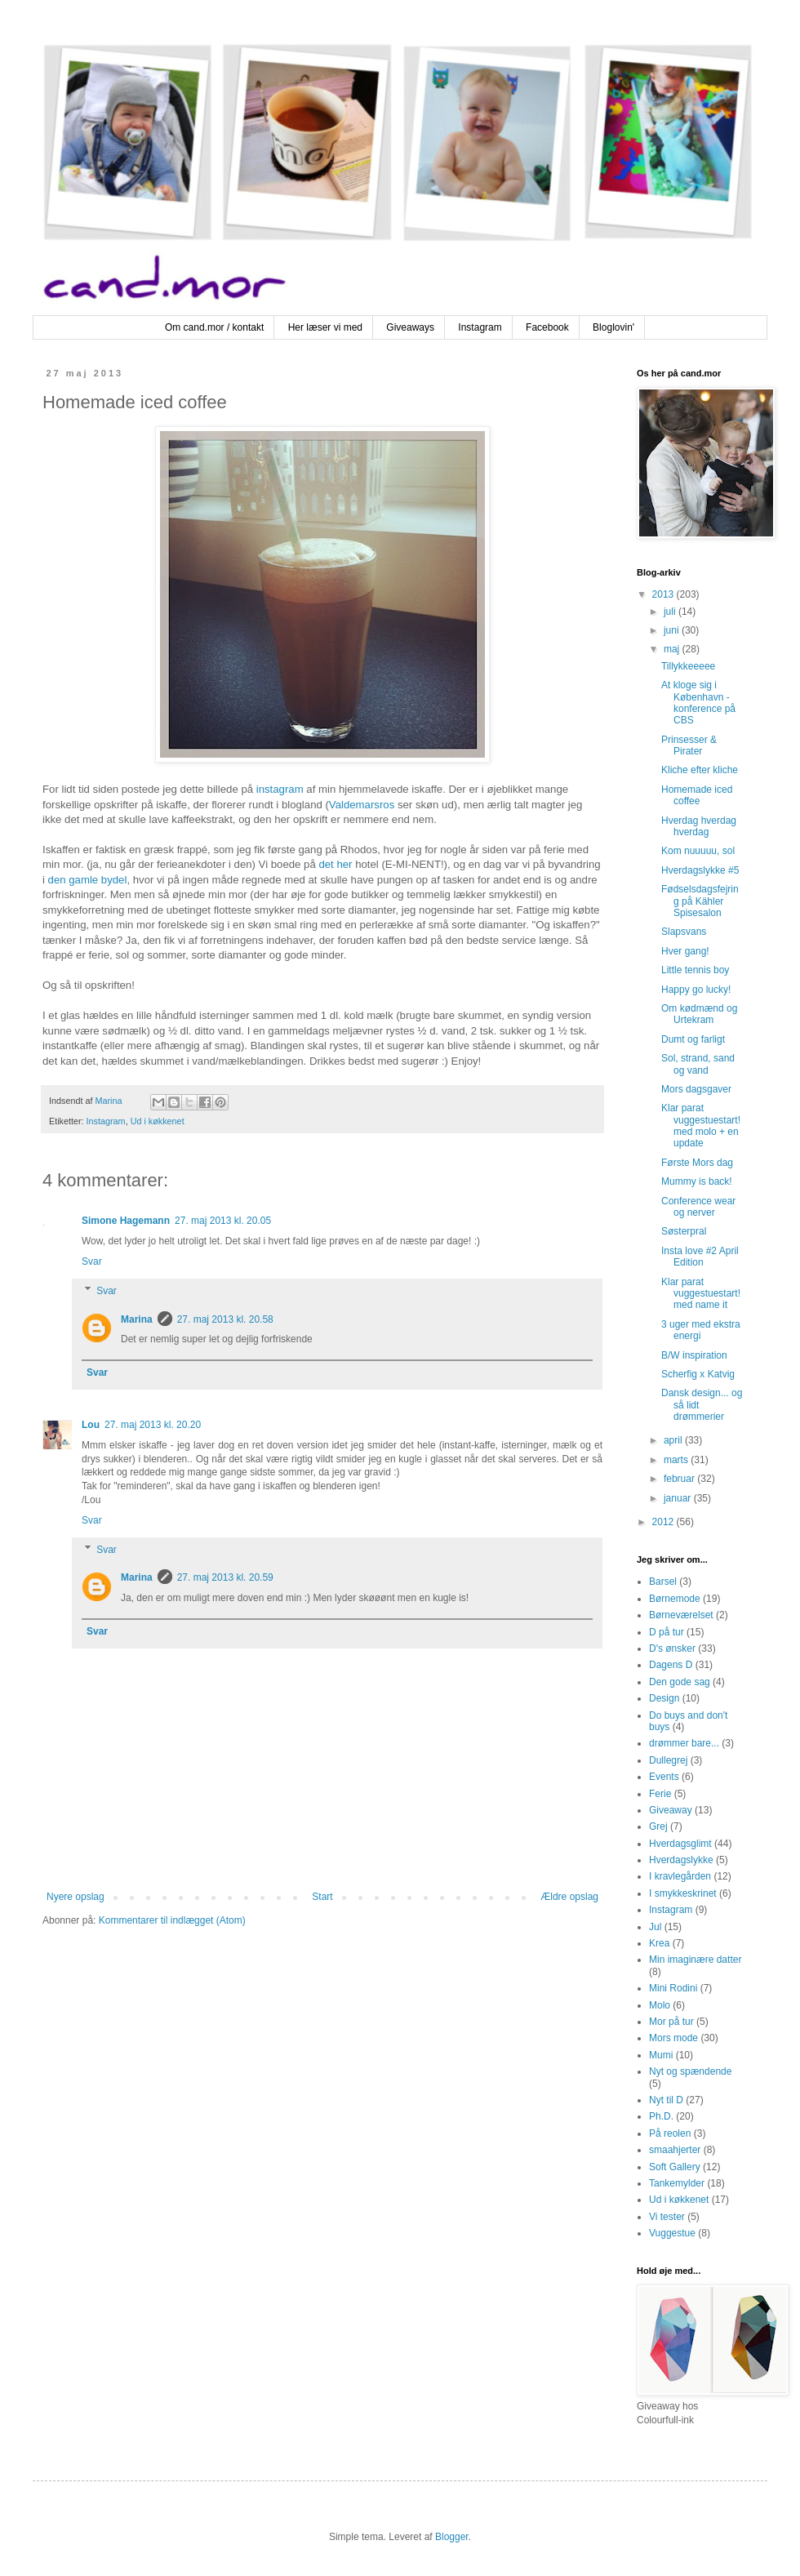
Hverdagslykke (681, 1860)
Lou (91, 1424)
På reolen (670, 2133)
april (674, 1440)
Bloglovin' (613, 327)
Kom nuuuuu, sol (698, 850)
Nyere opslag (75, 1896)
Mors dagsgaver (696, 1089)
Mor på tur (671, 2021)
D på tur (666, 1632)
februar (680, 1478)
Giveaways (410, 327)
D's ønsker (672, 1648)
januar (679, 1498)
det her (335, 864)
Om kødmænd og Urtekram (699, 1014)
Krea (659, 1943)
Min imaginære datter (695, 1959)
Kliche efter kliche (699, 770)
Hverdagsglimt (680, 1843)
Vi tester (667, 2216)
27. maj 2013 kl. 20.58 (225, 1319)
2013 (664, 594)
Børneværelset (681, 1615)
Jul (655, 1927)
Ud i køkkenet (157, 1121)
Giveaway (670, 1810)
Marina (137, 1319)
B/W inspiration (694, 1355)
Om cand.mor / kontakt (214, 327)
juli (671, 611)
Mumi (661, 2055)
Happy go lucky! (696, 989)
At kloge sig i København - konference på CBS (698, 702)
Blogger (452, 2537)
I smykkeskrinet (683, 1893)
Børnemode (674, 1598)
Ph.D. (661, 2116)
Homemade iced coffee (696, 795)
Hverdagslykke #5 (700, 870)
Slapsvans (683, 931)
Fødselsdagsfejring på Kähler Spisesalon (700, 901)
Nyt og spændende (690, 2071)
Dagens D (670, 1665)
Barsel (663, 1581)
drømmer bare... (684, 1743)
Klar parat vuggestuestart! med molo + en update (700, 1125)
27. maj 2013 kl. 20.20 (152, 1424)
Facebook (547, 327)
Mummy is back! (696, 1181)
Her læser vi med (325, 327)
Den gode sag (679, 1682)
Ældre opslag (569, 1896)
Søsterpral (683, 1231)
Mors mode (673, 2038)
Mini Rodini (673, 1988)
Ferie (660, 1794)
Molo (659, 2005)
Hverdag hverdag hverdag (698, 826)
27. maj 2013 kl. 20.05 (223, 1220)
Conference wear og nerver (698, 1206)
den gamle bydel (87, 880)
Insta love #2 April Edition (700, 1256)
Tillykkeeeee (688, 666)
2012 (664, 1522)
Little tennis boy (695, 970)
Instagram (479, 327)
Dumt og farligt (693, 1039)
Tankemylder (676, 2183)
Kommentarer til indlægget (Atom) (172, 1920)
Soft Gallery (674, 2167)
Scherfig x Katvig (698, 1374)
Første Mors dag (697, 1162)
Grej (658, 1826)
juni (673, 630)
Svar (92, 1261)
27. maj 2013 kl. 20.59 (225, 1577)
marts (677, 1460)
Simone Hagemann (126, 1220)
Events (664, 1776)
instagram (280, 789)
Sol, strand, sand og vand (698, 1063)
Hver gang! (685, 951)
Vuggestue (672, 2233)
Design (664, 1698)
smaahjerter (674, 2150)
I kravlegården (680, 1876)
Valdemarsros (361, 805)
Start (322, 1896)
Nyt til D (666, 2100)
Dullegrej (668, 1760)
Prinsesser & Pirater (689, 745)
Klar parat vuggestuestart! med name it (700, 1293)
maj (673, 649)
